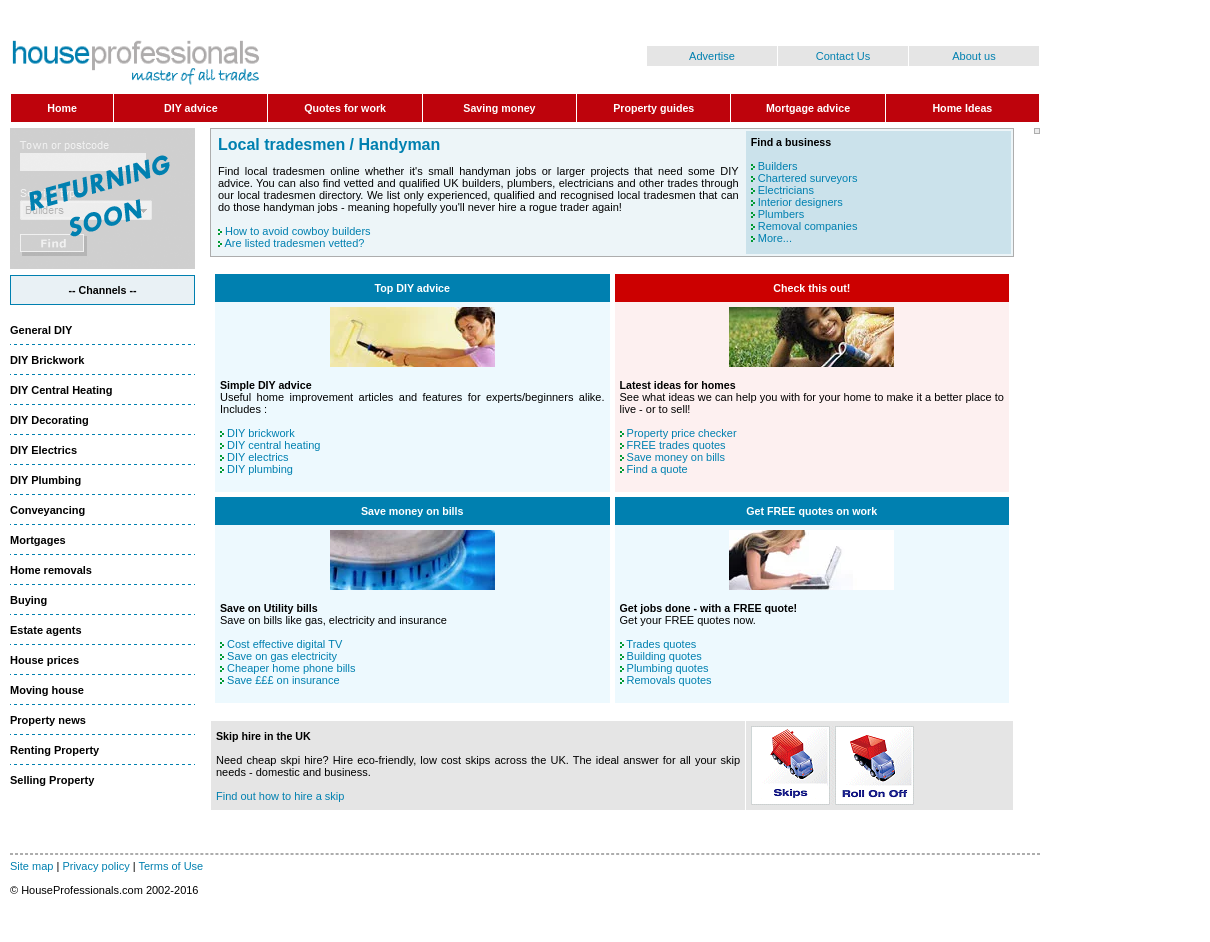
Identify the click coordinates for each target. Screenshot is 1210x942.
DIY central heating (273, 445)
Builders (778, 166)
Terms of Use (170, 866)
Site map (31, 866)
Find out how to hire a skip (280, 796)
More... (775, 238)
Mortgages (38, 540)
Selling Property (52, 780)
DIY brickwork (261, 433)
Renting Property (54, 750)
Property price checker (682, 433)
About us (973, 56)
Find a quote (657, 469)
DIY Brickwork (47, 360)
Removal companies (808, 226)
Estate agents (46, 630)
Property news (48, 720)
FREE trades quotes (676, 445)
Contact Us (843, 56)
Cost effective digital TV (284, 644)
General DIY (41, 330)
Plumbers (781, 214)
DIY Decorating (49, 420)
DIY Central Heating (61, 390)
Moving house (47, 690)
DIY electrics (258, 457)
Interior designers (800, 202)
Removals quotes (669, 680)
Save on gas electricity (282, 656)
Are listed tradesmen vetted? (294, 243)
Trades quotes (661, 644)
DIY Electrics (43, 450)
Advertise (712, 56)
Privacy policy (95, 866)
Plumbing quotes (668, 668)
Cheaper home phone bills (291, 668)
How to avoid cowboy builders (298, 231)
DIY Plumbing (45, 480)
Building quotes (664, 656)
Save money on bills (676, 457)
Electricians (786, 190)
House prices (44, 660)
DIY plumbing (260, 469)
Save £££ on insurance (283, 680)
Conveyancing (47, 510)
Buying (28, 600)
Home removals (51, 570)
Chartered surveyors (808, 178)
